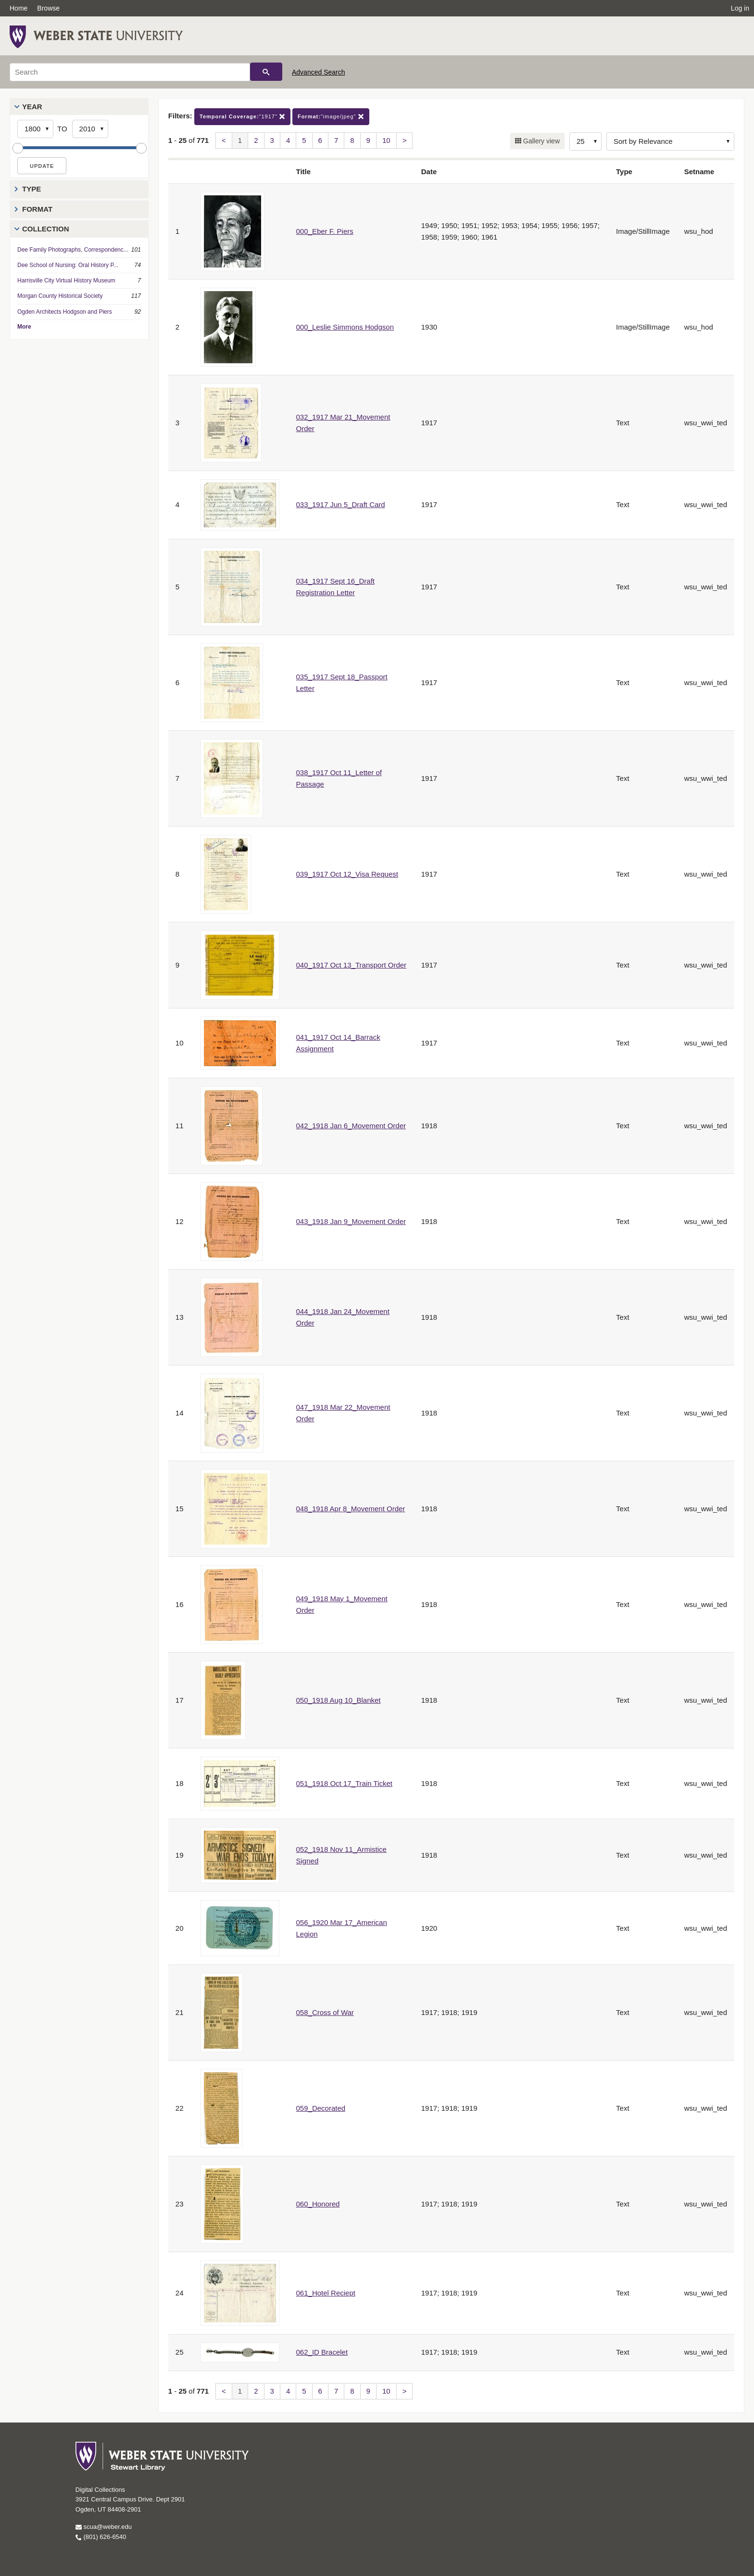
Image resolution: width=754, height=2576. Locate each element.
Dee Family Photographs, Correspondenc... (72, 249)
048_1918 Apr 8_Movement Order (350, 1509)
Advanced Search (318, 72)
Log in (740, 8)
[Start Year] (35, 129)
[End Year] (90, 129)
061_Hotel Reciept (325, 2293)
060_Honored (318, 2204)
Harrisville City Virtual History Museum (66, 280)
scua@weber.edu (103, 2526)
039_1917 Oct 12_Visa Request (347, 874)
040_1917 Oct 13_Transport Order (351, 965)
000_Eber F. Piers (324, 231)
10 (386, 140)
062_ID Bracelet (322, 2352)
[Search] (130, 72)
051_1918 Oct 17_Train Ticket (344, 1783)
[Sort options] (670, 141)
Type (31, 189)
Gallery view (540, 141)
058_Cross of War (325, 2012)
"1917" (242, 117)
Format (37, 209)
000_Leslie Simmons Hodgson (345, 327)
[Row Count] (585, 141)
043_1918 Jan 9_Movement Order (351, 1221)
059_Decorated (321, 2108)
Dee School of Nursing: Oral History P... (67, 265)
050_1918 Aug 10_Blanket (338, 1700)
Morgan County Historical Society (59, 296)
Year (32, 106)
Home (18, 8)
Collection (45, 229)
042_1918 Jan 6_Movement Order (351, 1126)
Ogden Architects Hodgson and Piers (64, 311)
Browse (48, 8)
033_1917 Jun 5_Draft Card (340, 504)
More (24, 326)
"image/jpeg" (331, 117)
